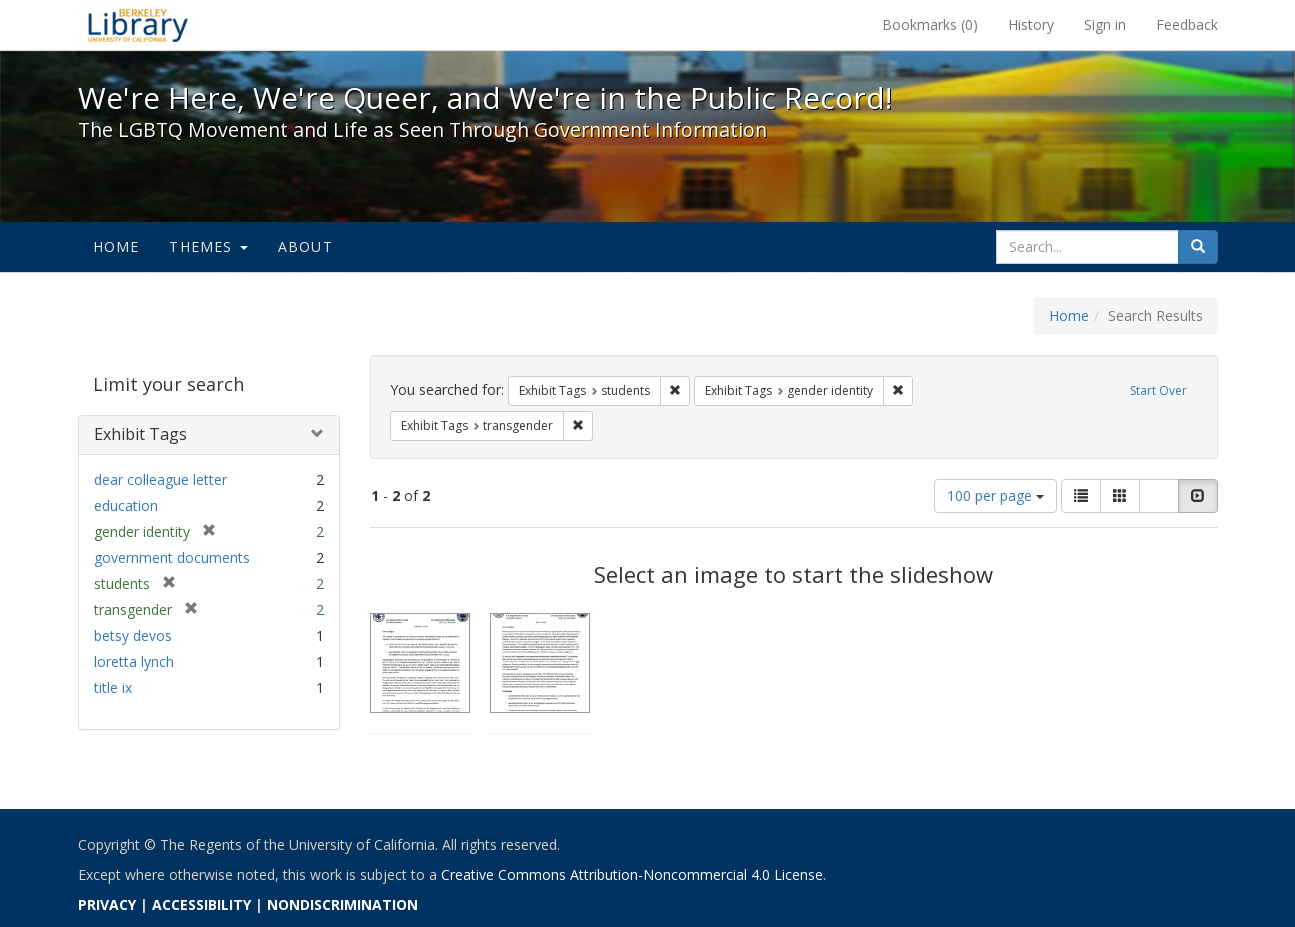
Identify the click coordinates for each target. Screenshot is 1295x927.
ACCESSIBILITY (201, 904)
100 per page (995, 495)
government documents (172, 557)
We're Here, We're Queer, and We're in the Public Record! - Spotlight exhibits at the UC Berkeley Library (138, 25)
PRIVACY (107, 904)
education (126, 505)
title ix (113, 687)
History (1031, 24)
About (305, 246)
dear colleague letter (160, 479)
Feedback (1187, 24)
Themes (208, 246)
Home (116, 246)
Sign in (1105, 24)
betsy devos (133, 635)
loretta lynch (134, 661)
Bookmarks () (930, 24)
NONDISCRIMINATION (342, 904)
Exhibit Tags (140, 434)
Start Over (1158, 390)
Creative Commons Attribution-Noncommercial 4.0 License (632, 874)
